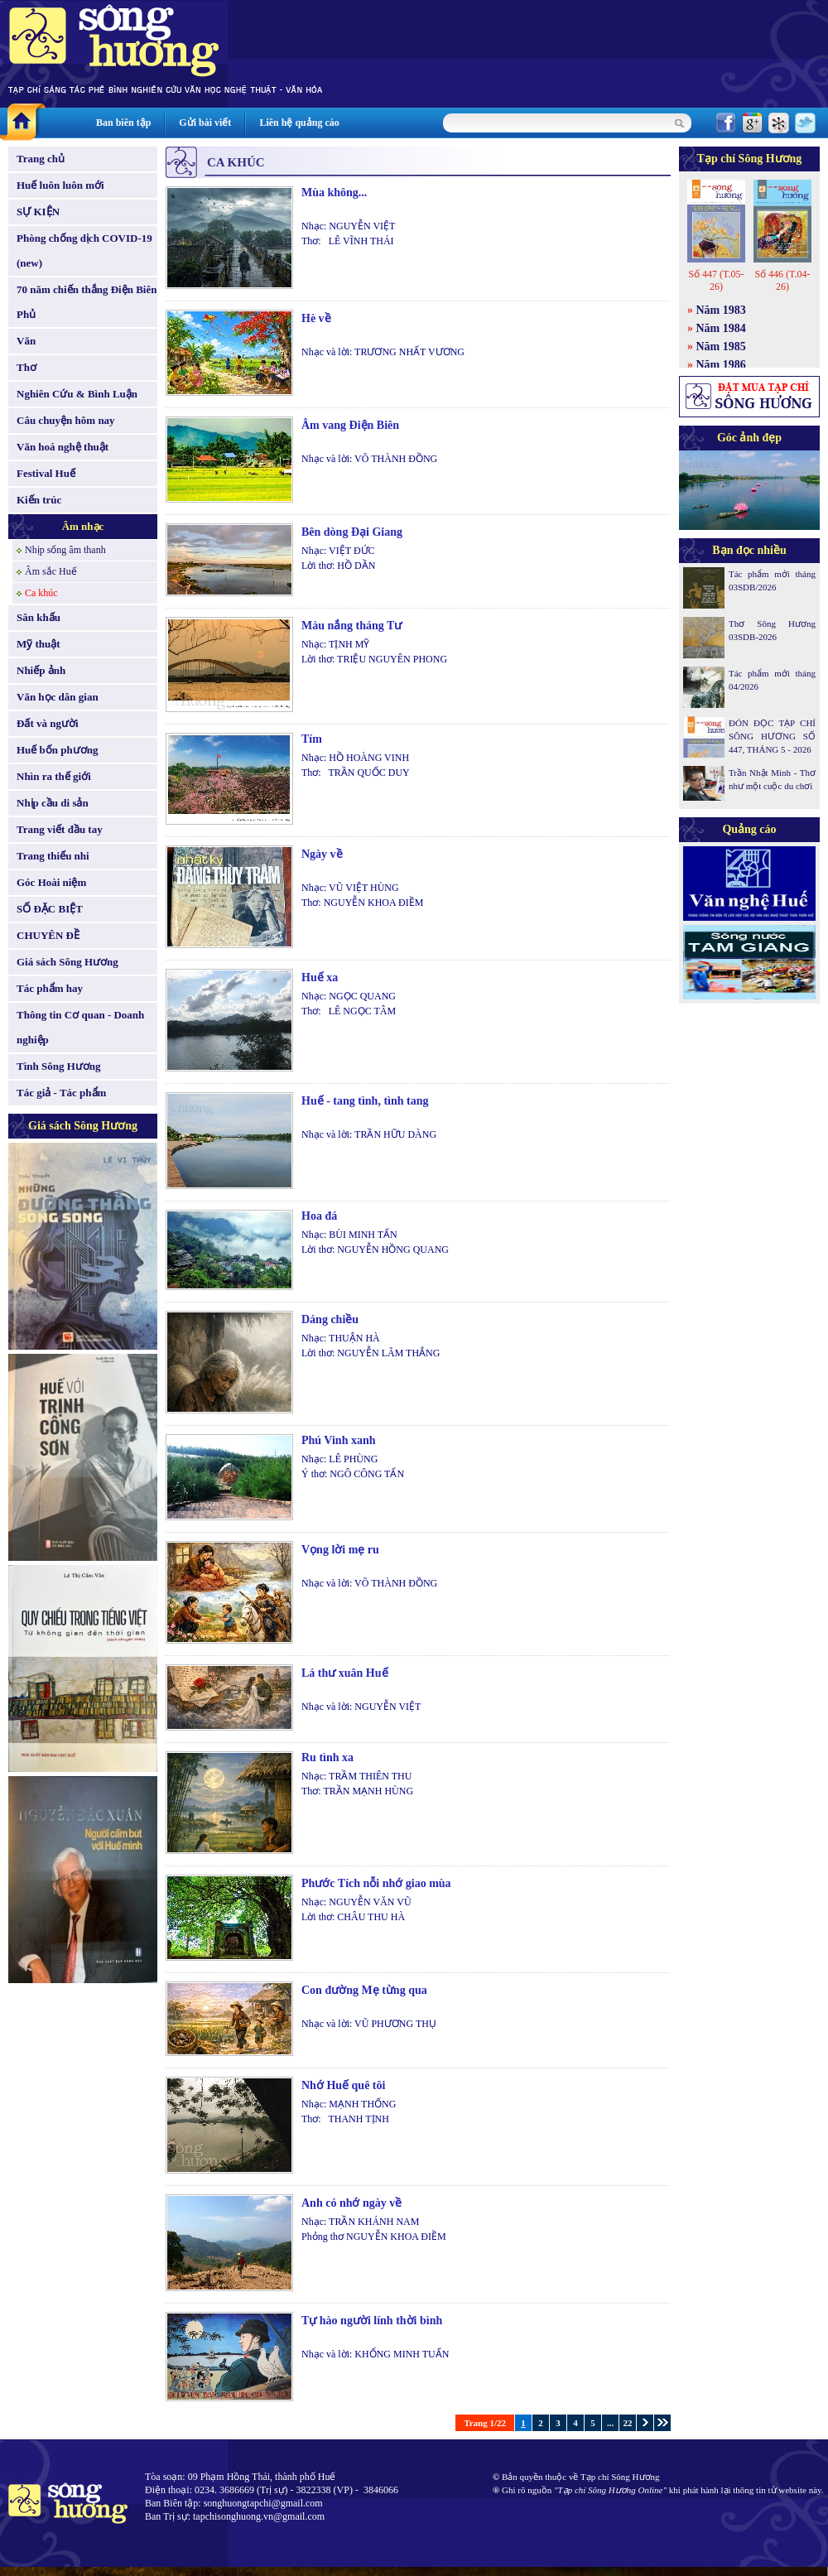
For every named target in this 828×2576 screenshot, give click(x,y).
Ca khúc (41, 593)
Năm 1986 (721, 365)
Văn (26, 341)
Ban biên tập (123, 122)
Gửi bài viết (205, 122)
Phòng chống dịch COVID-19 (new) (84, 250)
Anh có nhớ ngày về (351, 2203)
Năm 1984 (721, 328)
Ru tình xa (327, 1757)
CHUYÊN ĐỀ (48, 935)
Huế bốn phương (58, 750)
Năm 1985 (721, 346)
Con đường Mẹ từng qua (364, 1990)
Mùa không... (334, 192)
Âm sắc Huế (51, 571)
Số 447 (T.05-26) (716, 280)
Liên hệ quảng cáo (299, 122)
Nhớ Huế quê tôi (343, 2085)
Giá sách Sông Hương (67, 962)
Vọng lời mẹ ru (340, 1549)
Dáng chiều (330, 1319)
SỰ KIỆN (38, 211)
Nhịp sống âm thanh (65, 550)
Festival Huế (46, 473)
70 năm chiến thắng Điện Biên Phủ (86, 301)
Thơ (26, 367)
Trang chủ (41, 158)
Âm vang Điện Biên (350, 425)
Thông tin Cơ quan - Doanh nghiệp (80, 1027)
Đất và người (48, 723)
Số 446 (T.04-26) (782, 280)
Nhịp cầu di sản (53, 803)
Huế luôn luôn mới (60, 185)
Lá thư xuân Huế (344, 1673)
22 (628, 2423)
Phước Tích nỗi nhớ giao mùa (376, 1883)
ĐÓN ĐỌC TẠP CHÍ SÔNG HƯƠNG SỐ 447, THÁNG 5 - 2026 (772, 736)
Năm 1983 (721, 310)
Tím (311, 739)
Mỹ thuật (38, 644)
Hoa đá (319, 1216)
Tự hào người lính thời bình (371, 2320)
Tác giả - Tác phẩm (61, 1092)
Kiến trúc (39, 500)
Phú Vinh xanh (338, 1440)
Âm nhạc (83, 526)
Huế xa (319, 977)
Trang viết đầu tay (60, 829)
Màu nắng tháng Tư (351, 625)
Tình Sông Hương (59, 1066)
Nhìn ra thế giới (54, 776)
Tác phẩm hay (50, 988)
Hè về (316, 318)
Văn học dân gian (58, 697)
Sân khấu (38, 617)
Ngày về (322, 854)
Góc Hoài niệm (51, 882)
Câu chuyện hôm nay (66, 420)
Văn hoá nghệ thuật (62, 447)
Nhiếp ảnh (41, 670)
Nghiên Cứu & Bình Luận (77, 394)
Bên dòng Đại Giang (351, 532)
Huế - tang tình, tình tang (364, 1101)
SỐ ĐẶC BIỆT (50, 909)
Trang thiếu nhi (53, 856)
